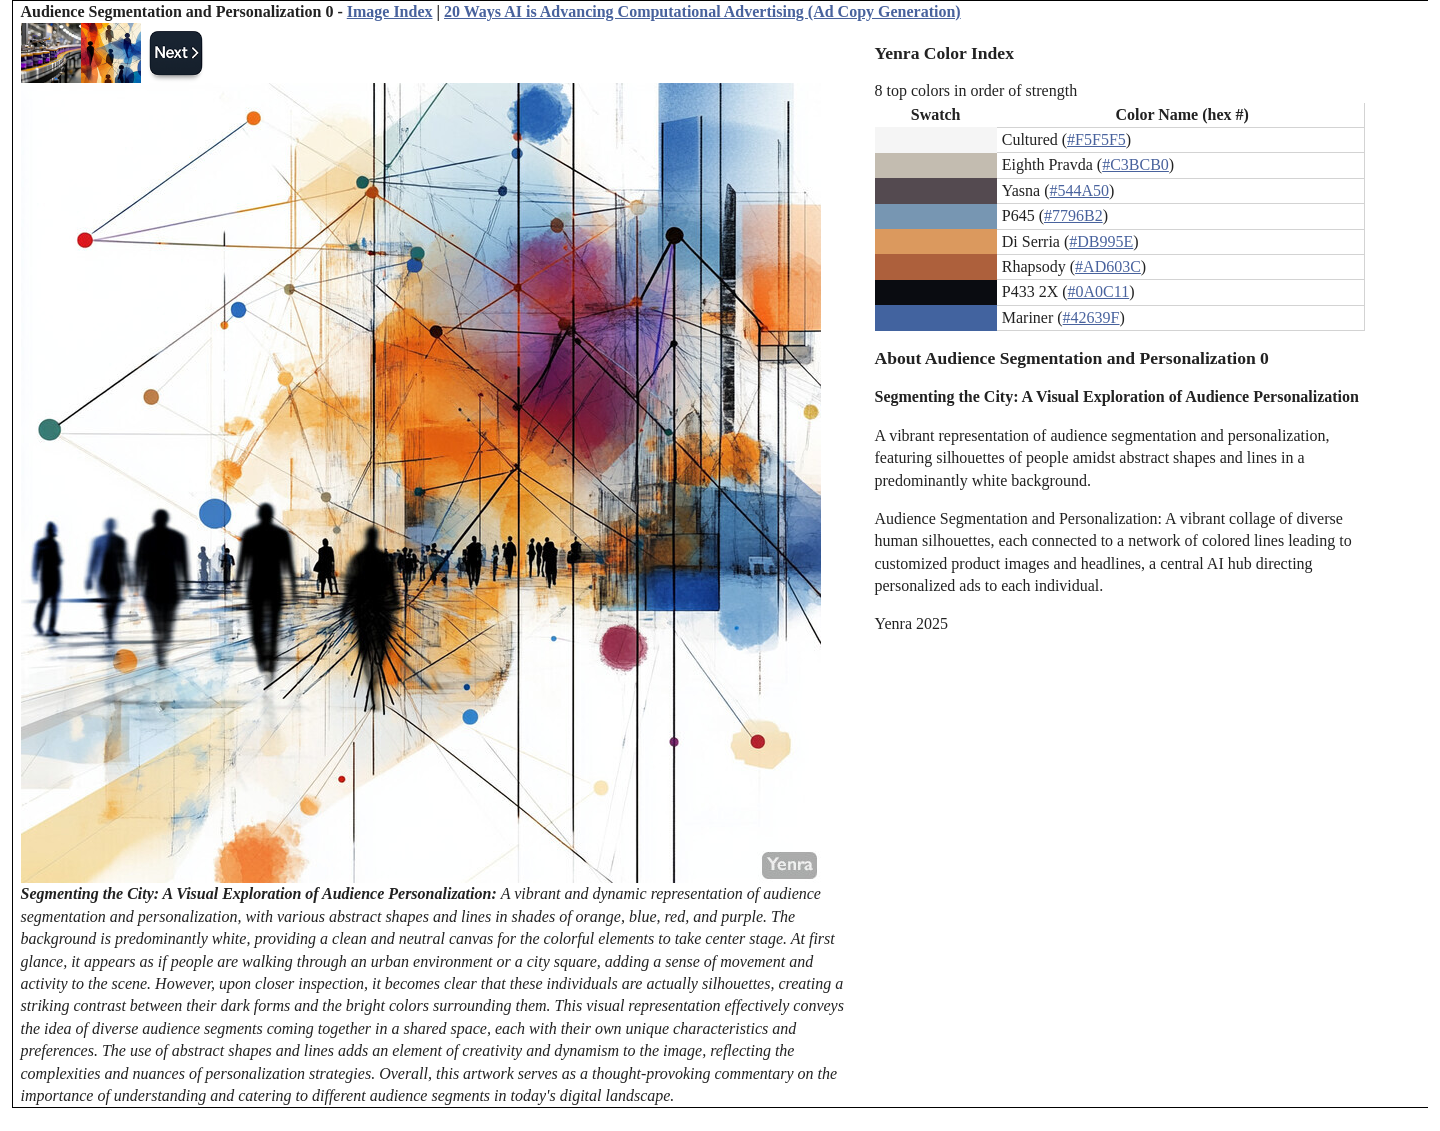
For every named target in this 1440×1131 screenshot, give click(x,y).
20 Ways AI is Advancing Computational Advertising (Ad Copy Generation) (702, 11)
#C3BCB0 (1135, 164)
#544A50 (1079, 190)
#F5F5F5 (1096, 139)
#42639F (1091, 317)
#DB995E (1101, 241)
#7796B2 (1073, 215)
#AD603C (1108, 266)
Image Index (390, 11)
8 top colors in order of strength (976, 90)
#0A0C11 (1099, 291)
